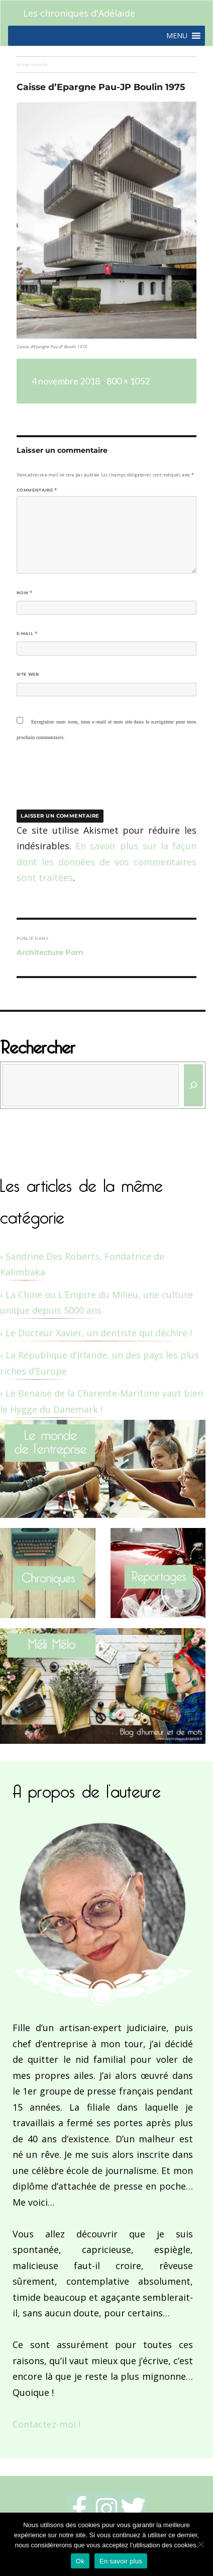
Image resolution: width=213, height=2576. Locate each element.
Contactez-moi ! (46, 2424)
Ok (80, 2561)
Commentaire (37, 490)
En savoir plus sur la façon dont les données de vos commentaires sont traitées (107, 861)
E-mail (27, 633)
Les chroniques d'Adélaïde (79, 13)
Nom (25, 592)
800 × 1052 (128, 380)
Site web (28, 674)
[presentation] (85, 781)
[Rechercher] (193, 1085)
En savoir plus (120, 2561)
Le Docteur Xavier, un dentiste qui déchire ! (99, 1333)
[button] (176, 36)
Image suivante (32, 64)
